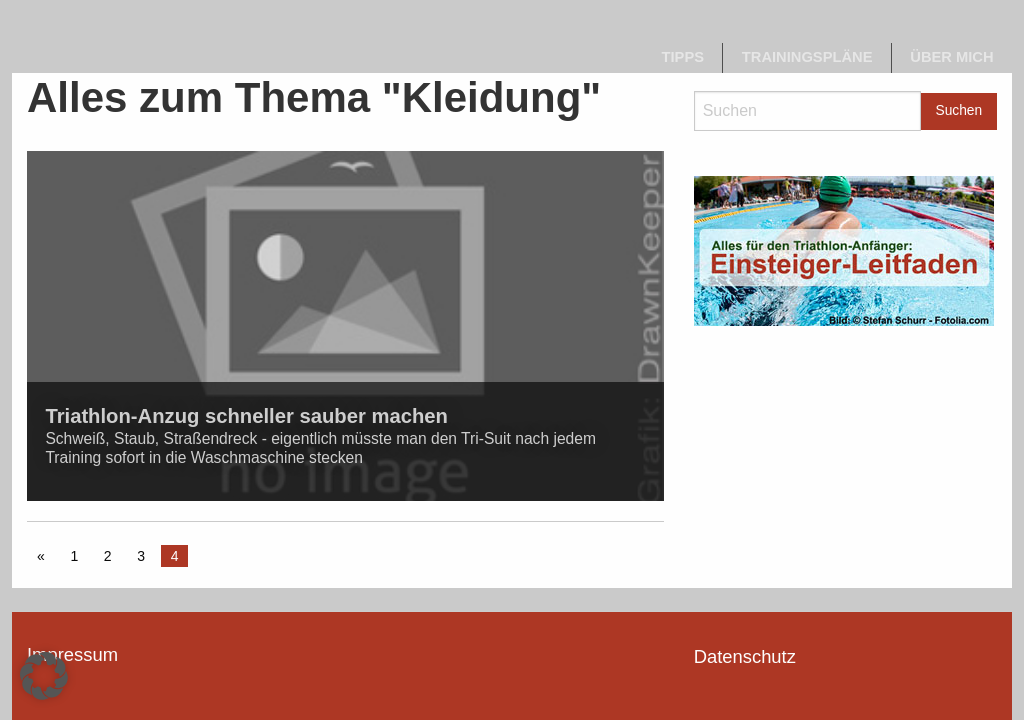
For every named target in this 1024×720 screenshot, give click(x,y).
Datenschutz (745, 656)
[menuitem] (683, 58)
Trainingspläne (807, 57)
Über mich (951, 57)
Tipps (683, 57)
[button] (44, 676)
